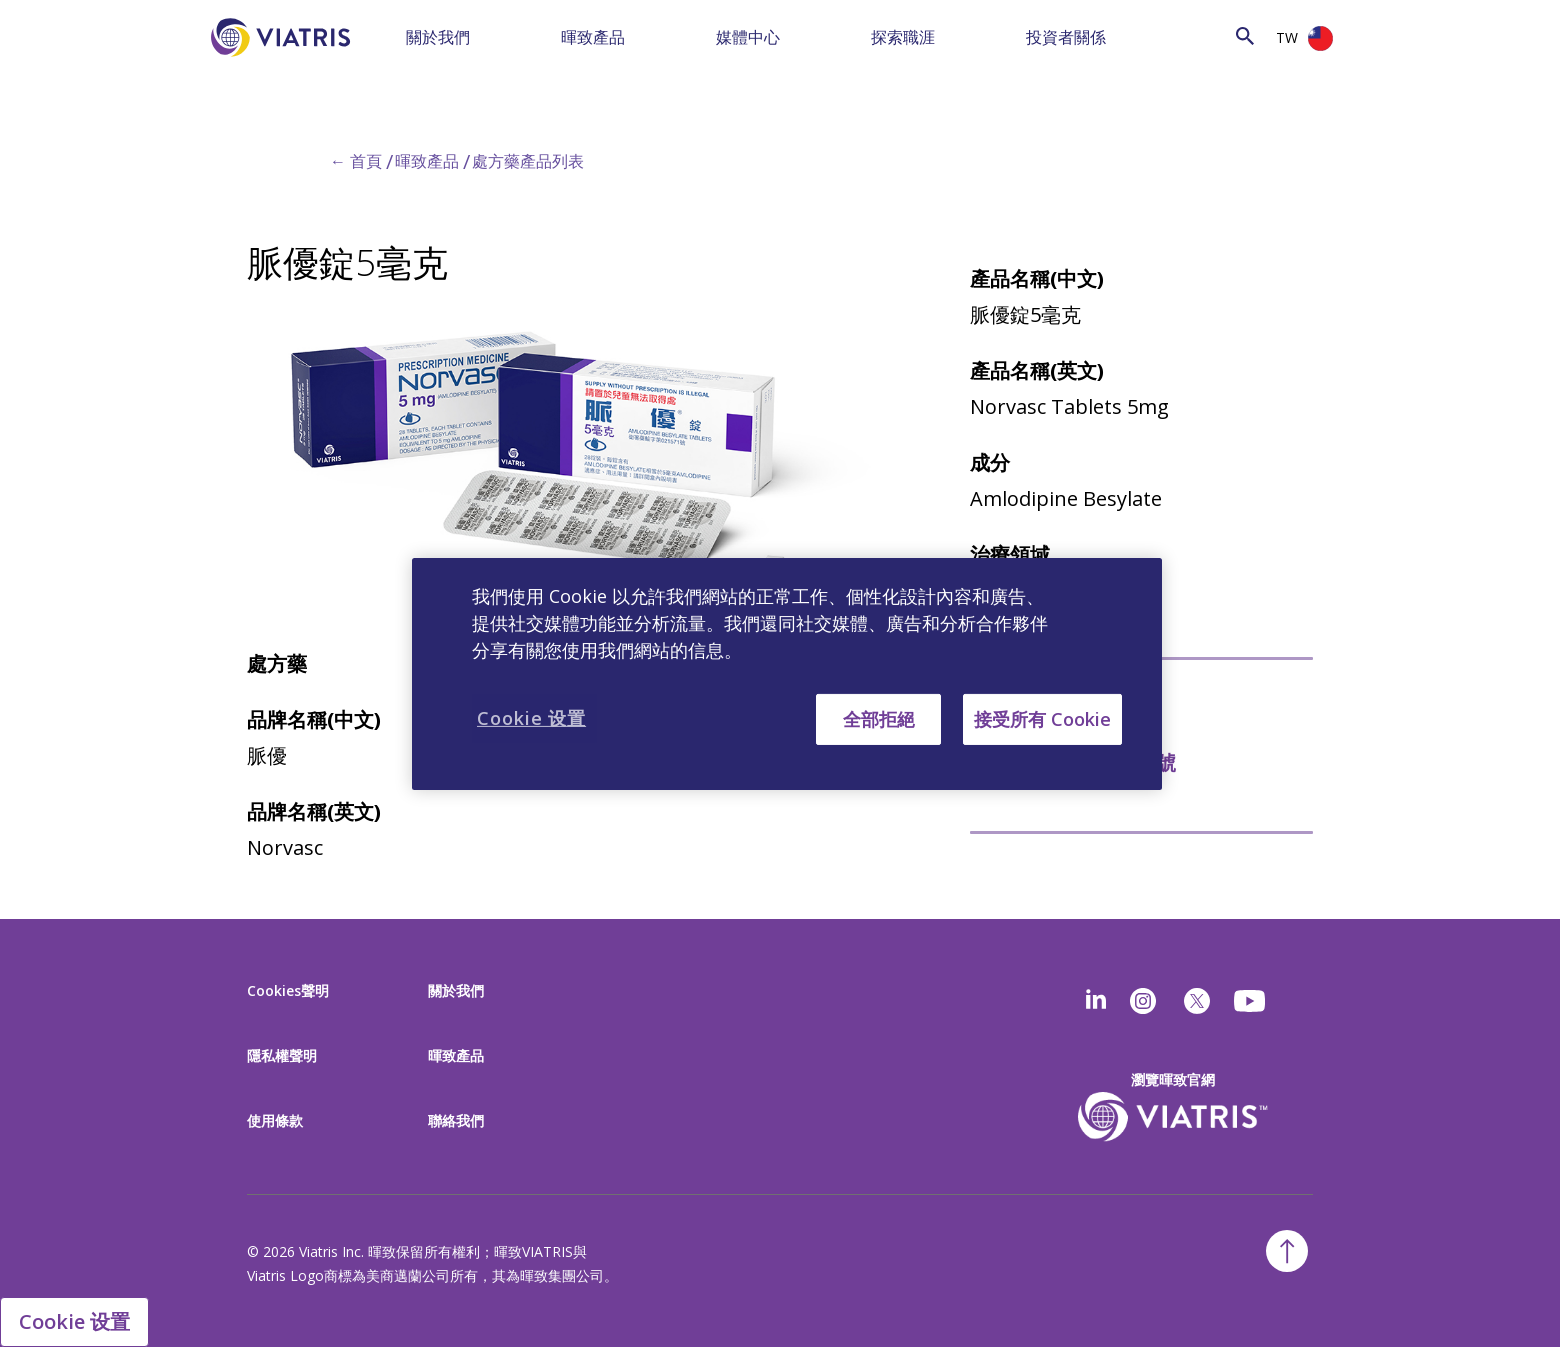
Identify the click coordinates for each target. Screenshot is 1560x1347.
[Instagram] (1143, 1001)
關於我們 (438, 37)
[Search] (1209, 35)
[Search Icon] (1245, 35)
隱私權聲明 (282, 1055)
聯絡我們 (456, 1120)
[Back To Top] (1287, 1251)
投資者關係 (1066, 37)
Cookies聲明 (288, 990)
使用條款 (275, 1120)
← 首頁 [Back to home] (356, 161)
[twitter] (1197, 1001)
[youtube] (1251, 1001)
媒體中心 (748, 37)
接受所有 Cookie (1042, 718)
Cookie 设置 (74, 1321)
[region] (787, 673)
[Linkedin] (1096, 1001)
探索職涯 (903, 37)
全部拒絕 (879, 718)
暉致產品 (593, 37)
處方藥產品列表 (528, 161)
